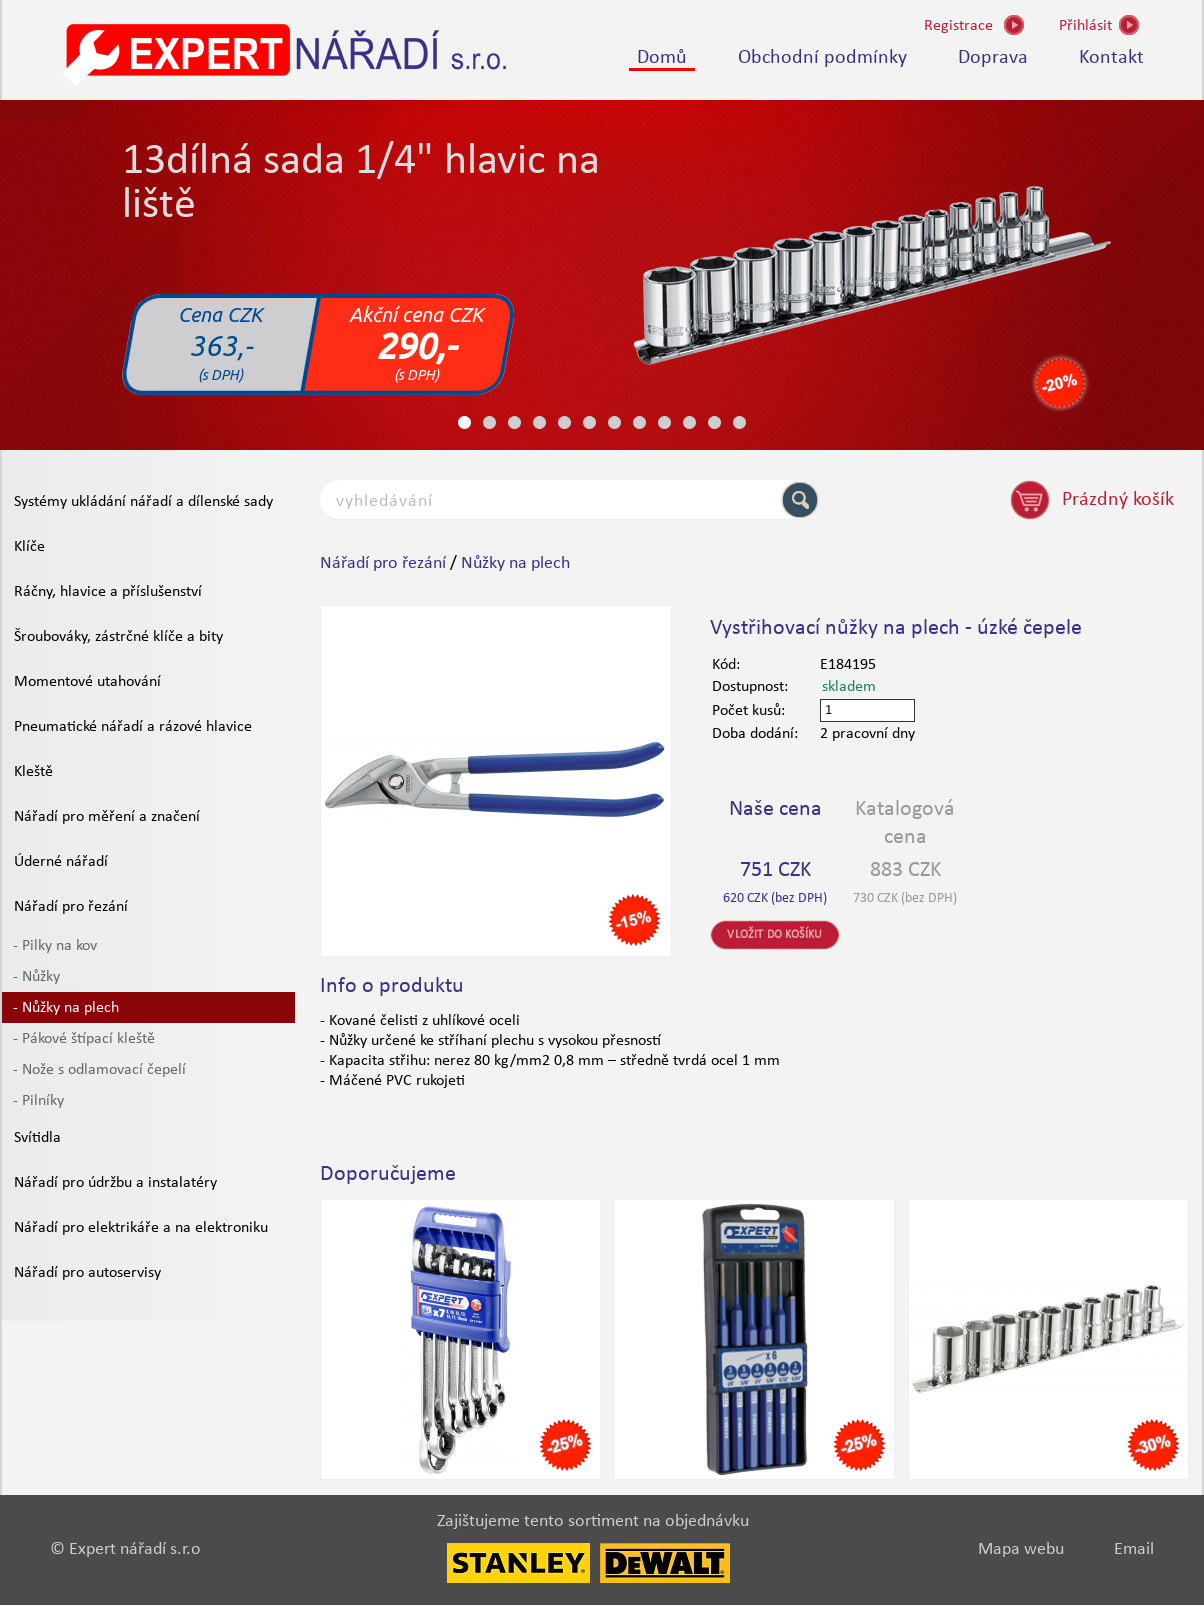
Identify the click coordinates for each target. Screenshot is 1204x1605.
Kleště (33, 772)
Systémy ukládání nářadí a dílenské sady (143, 502)
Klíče (29, 547)
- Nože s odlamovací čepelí (99, 1070)
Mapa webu (1021, 1549)
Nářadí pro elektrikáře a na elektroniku (141, 1228)
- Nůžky (36, 977)
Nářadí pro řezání (71, 907)
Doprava (993, 58)
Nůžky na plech (515, 563)
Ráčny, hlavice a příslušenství (108, 592)
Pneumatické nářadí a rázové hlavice (133, 727)
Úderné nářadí (61, 862)
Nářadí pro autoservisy (87, 1273)
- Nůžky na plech (66, 1008)
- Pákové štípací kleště (84, 1039)
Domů (662, 58)
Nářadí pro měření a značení (107, 817)
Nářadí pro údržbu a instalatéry (115, 1183)
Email (1134, 1549)
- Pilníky (38, 1101)
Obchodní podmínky (822, 58)
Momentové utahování (87, 682)
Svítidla (37, 1138)
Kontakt (1111, 58)
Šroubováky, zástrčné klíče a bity (118, 637)
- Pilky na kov (55, 946)
